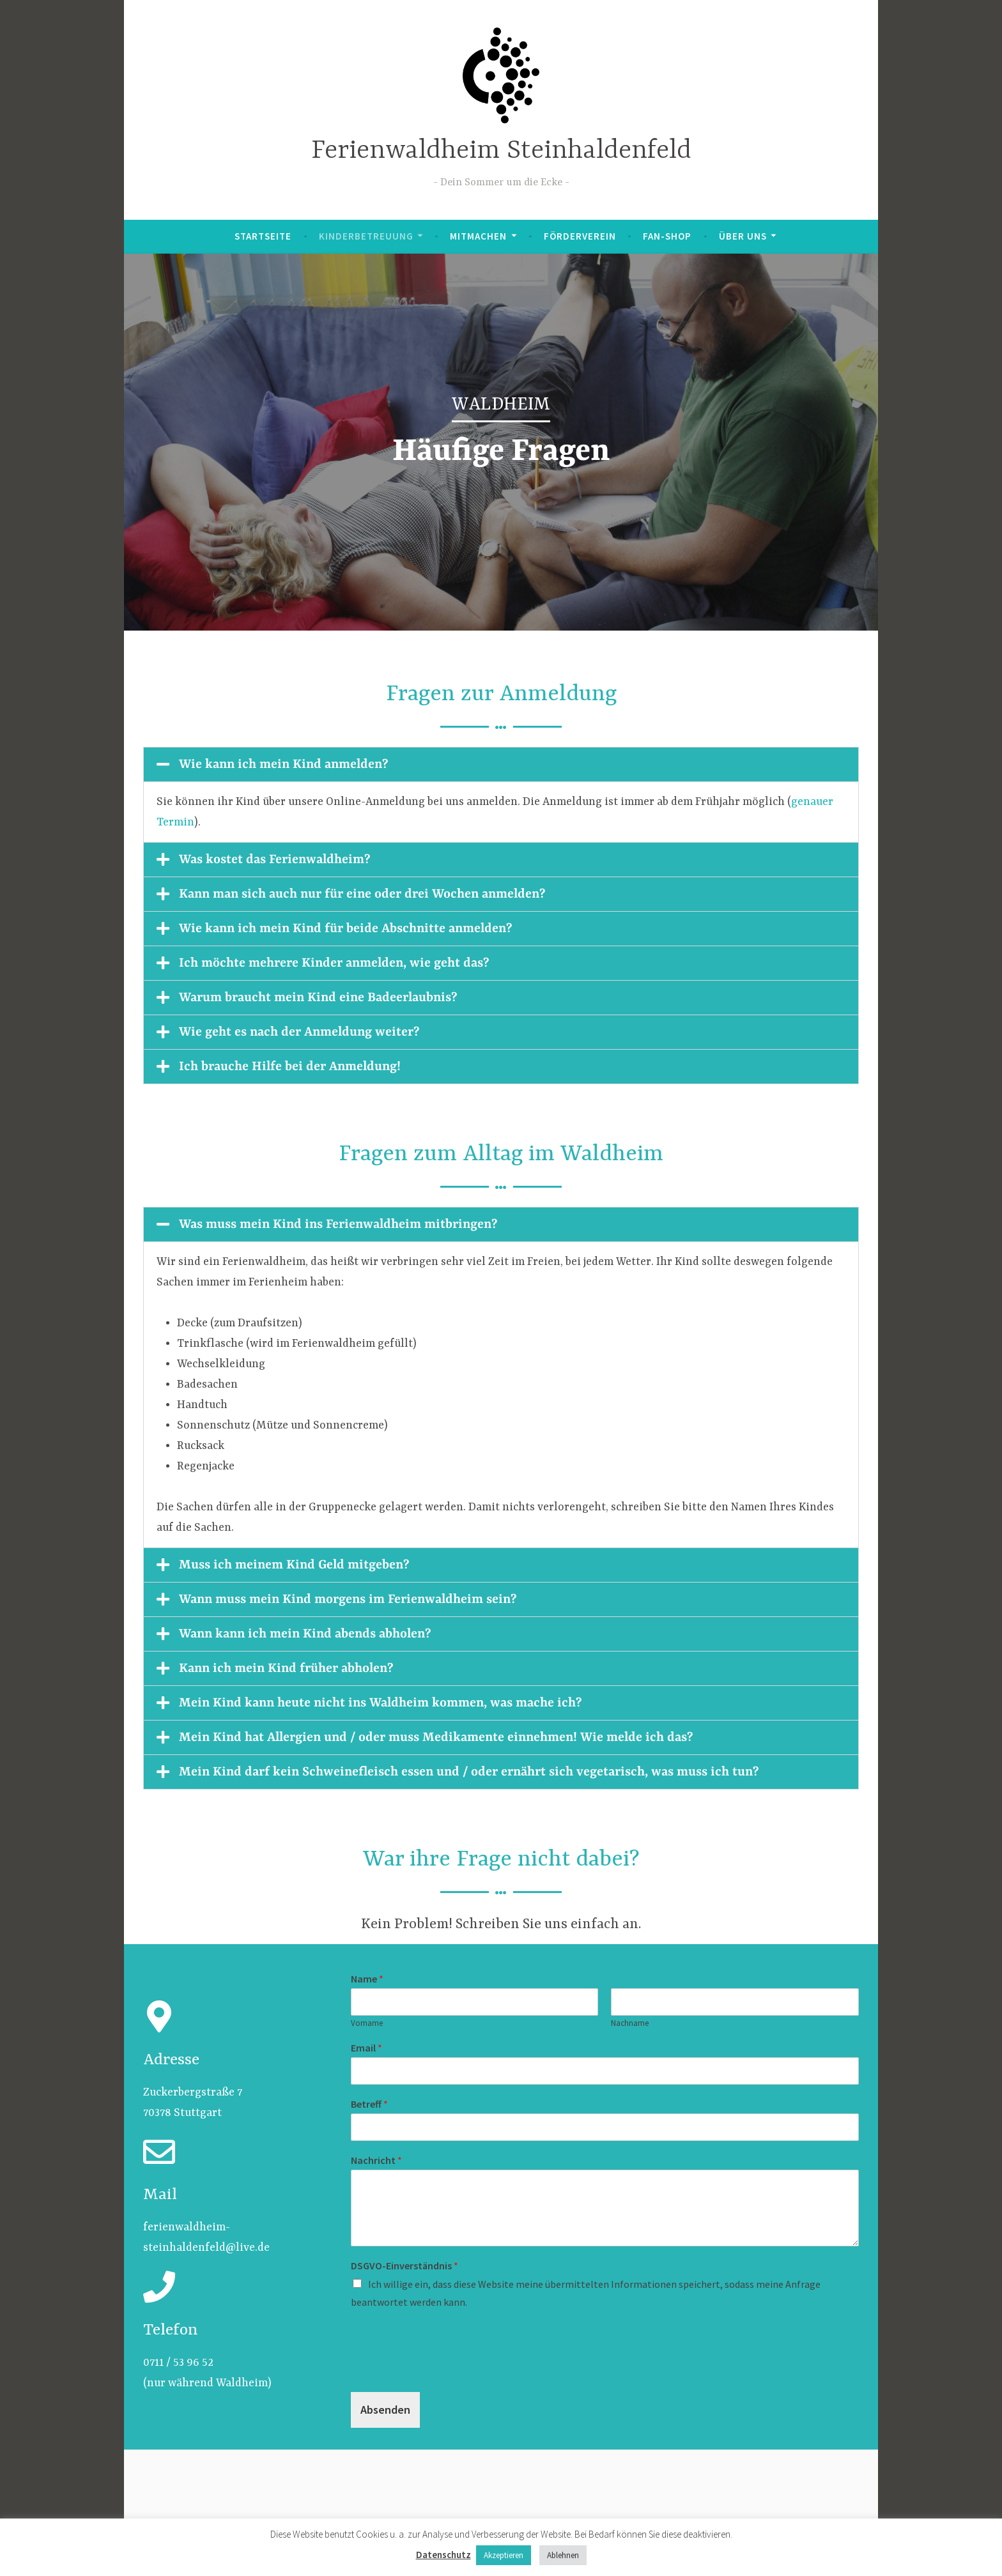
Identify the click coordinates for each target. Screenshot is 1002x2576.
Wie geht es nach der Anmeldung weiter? (299, 1032)
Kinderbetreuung (366, 236)
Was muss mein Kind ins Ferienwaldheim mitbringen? (338, 1224)
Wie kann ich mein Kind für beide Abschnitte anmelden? (345, 928)
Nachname (630, 2023)
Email (366, 2047)
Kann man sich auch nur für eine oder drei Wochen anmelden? (362, 894)
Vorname (367, 2023)
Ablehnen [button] (563, 2555)
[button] (501, 764)
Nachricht (376, 2160)
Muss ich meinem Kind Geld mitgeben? (294, 1565)
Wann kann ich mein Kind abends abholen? (305, 1634)
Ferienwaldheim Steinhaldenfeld (501, 151)
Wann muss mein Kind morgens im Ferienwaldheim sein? (347, 1599)
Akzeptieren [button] (503, 2555)
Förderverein (580, 236)
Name (367, 1978)
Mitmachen (478, 236)
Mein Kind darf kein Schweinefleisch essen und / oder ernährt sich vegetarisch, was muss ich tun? (469, 1772)
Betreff (369, 2103)
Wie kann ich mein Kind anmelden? (283, 764)
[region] (501, 442)
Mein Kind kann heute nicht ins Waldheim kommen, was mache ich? (380, 1703)
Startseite (263, 236)
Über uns (743, 236)
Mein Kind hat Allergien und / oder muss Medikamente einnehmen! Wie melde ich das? (436, 1737)
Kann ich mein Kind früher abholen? (286, 1668)
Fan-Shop (667, 236)
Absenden (385, 2409)
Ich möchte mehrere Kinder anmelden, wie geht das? (334, 963)
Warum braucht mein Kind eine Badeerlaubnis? (318, 997)
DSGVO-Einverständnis (404, 2265)
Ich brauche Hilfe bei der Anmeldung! (290, 1066)
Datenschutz (443, 2555)
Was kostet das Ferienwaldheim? (274, 859)
